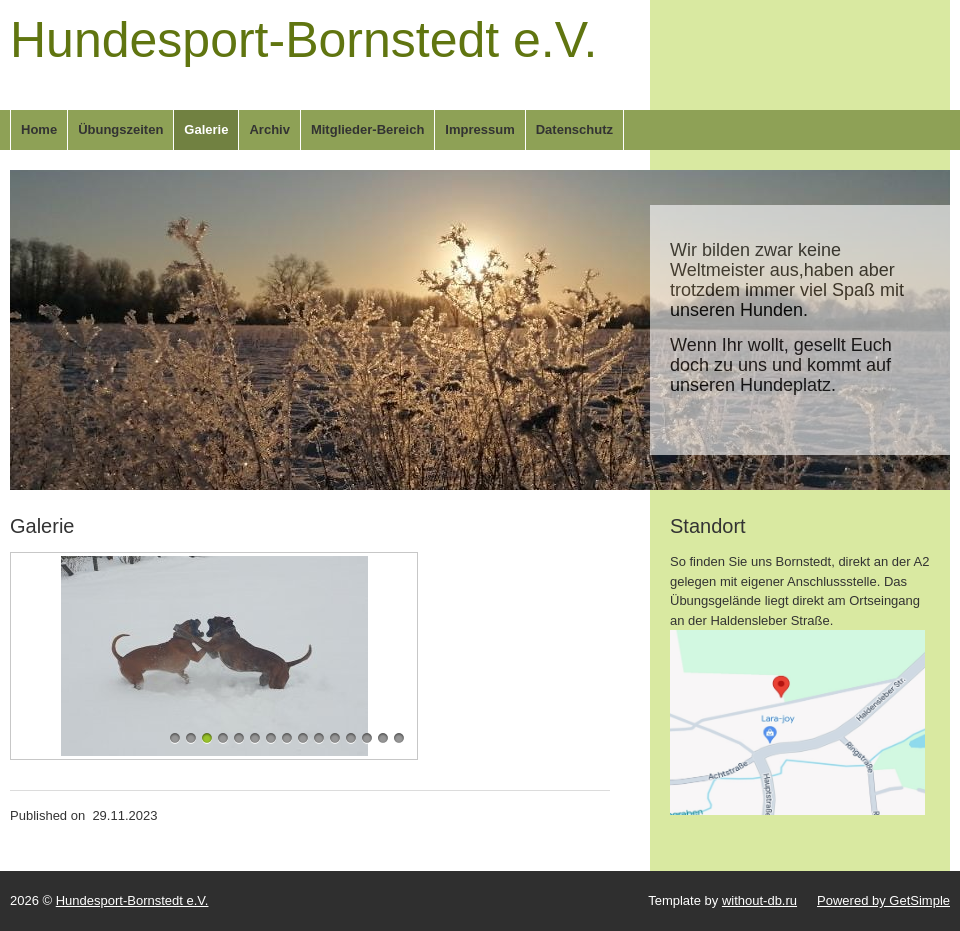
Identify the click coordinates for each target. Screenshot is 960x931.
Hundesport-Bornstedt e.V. (303, 40)
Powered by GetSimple (883, 900)
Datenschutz (574, 129)
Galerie (206, 129)
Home (39, 129)
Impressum (479, 129)
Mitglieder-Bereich (367, 129)
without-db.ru (759, 900)
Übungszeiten (120, 129)
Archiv (269, 129)
